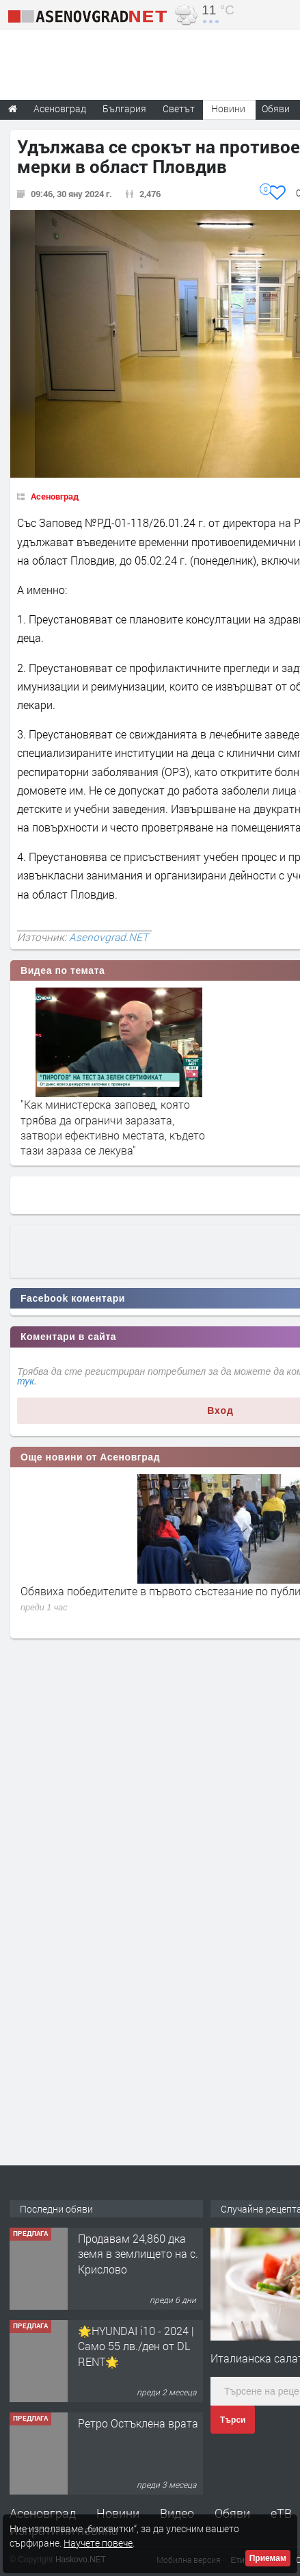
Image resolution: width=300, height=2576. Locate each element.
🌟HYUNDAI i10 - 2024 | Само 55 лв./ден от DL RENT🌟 (136, 2346)
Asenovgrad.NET (108, 937)
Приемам (267, 2558)
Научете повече (98, 2542)
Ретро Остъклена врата (138, 2423)
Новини (228, 108)
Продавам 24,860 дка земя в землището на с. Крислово (138, 2253)
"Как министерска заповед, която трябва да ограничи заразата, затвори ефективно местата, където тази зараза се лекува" (113, 1127)
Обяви (232, 2513)
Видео (177, 2513)
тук (25, 1381)
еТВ (281, 2513)
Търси (232, 2420)
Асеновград (55, 496)
